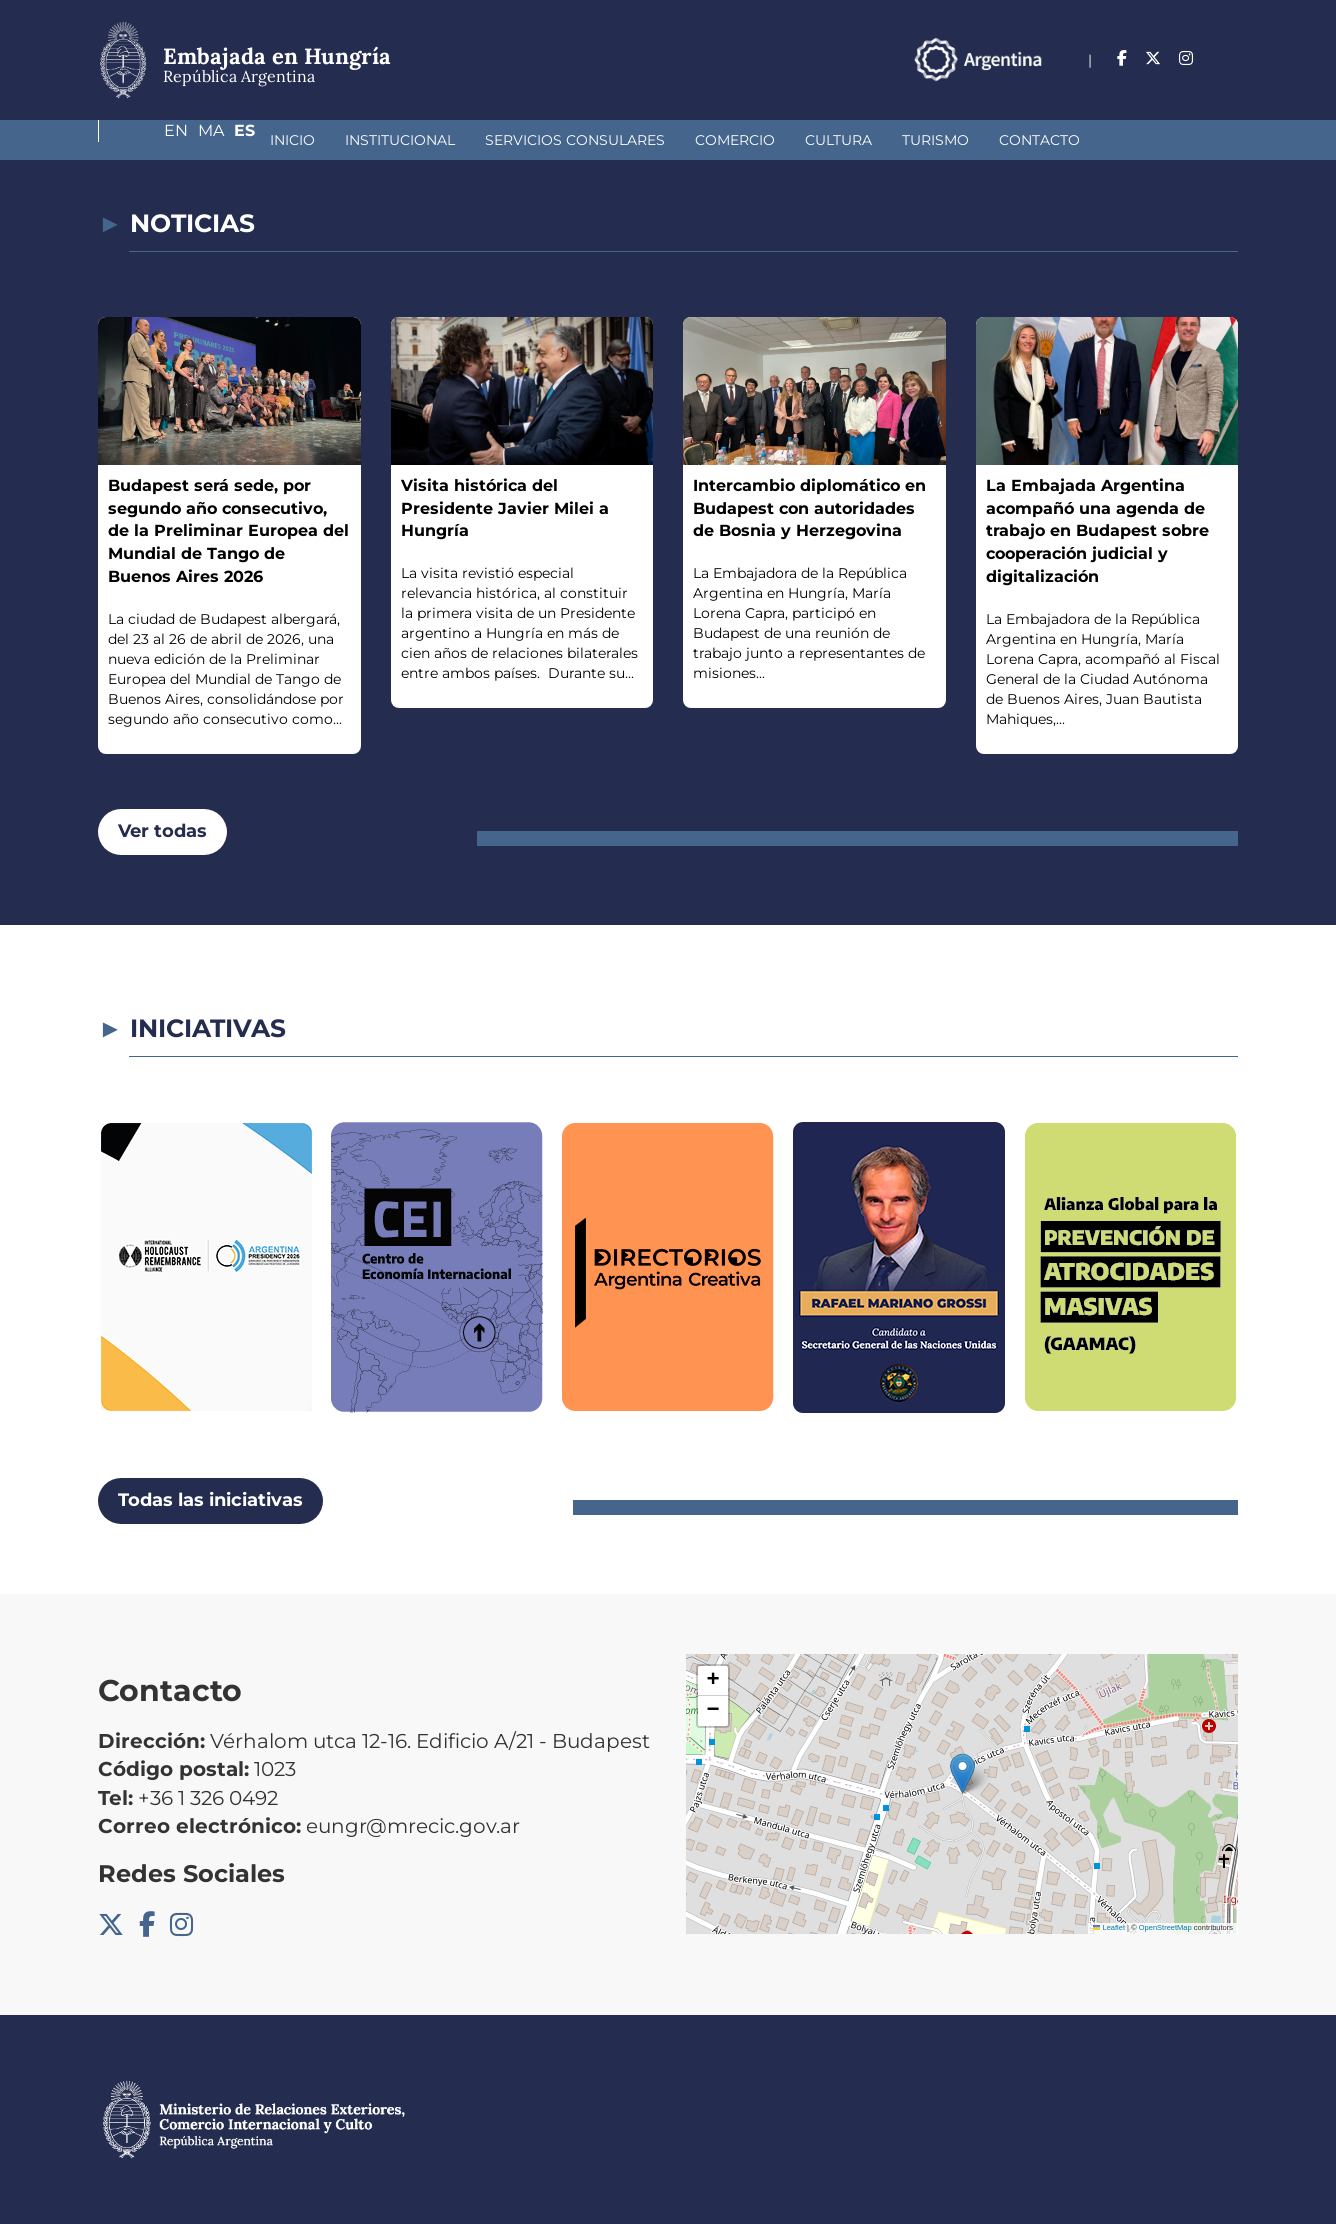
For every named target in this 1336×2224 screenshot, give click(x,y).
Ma (1186, 58)
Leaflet (1109, 1927)
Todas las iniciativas (210, 1500)
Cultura (696, 140)
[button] (962, 1773)
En (1143, 58)
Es (1227, 58)
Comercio (593, 140)
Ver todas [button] (162, 831)
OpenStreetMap (1165, 1927)
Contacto (897, 140)
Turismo (793, 140)
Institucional (258, 140)
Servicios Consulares (433, 140)
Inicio (150, 140)
